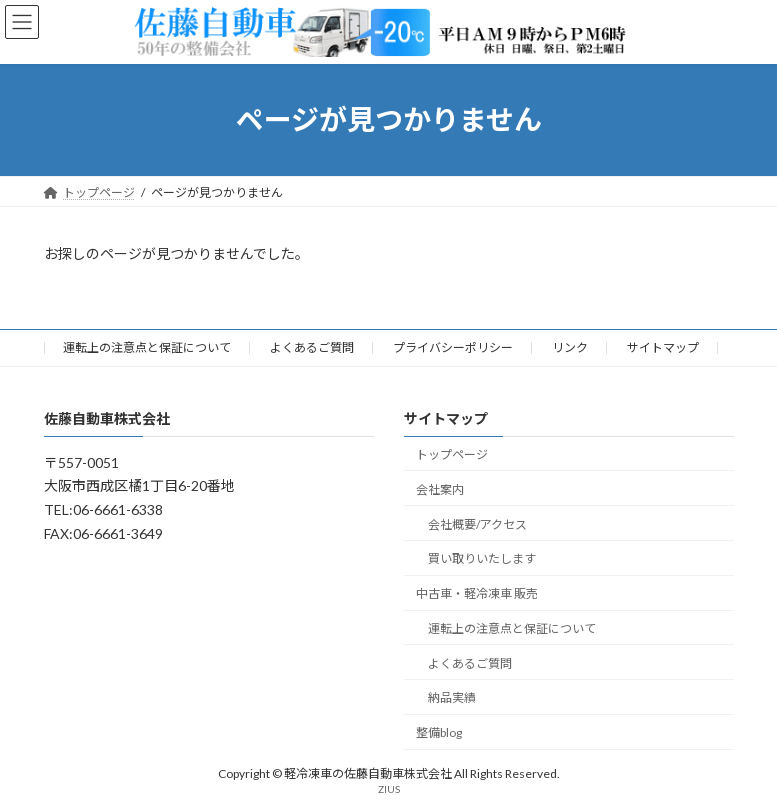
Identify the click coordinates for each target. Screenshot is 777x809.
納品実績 (452, 697)
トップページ (452, 454)
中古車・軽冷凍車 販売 (477, 593)
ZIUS (389, 788)
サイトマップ (663, 347)
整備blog (439, 732)
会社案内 (440, 489)
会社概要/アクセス (477, 523)
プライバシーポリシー (453, 347)
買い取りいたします (482, 558)
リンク (570, 347)
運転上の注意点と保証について (147, 347)
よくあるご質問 (312, 347)
